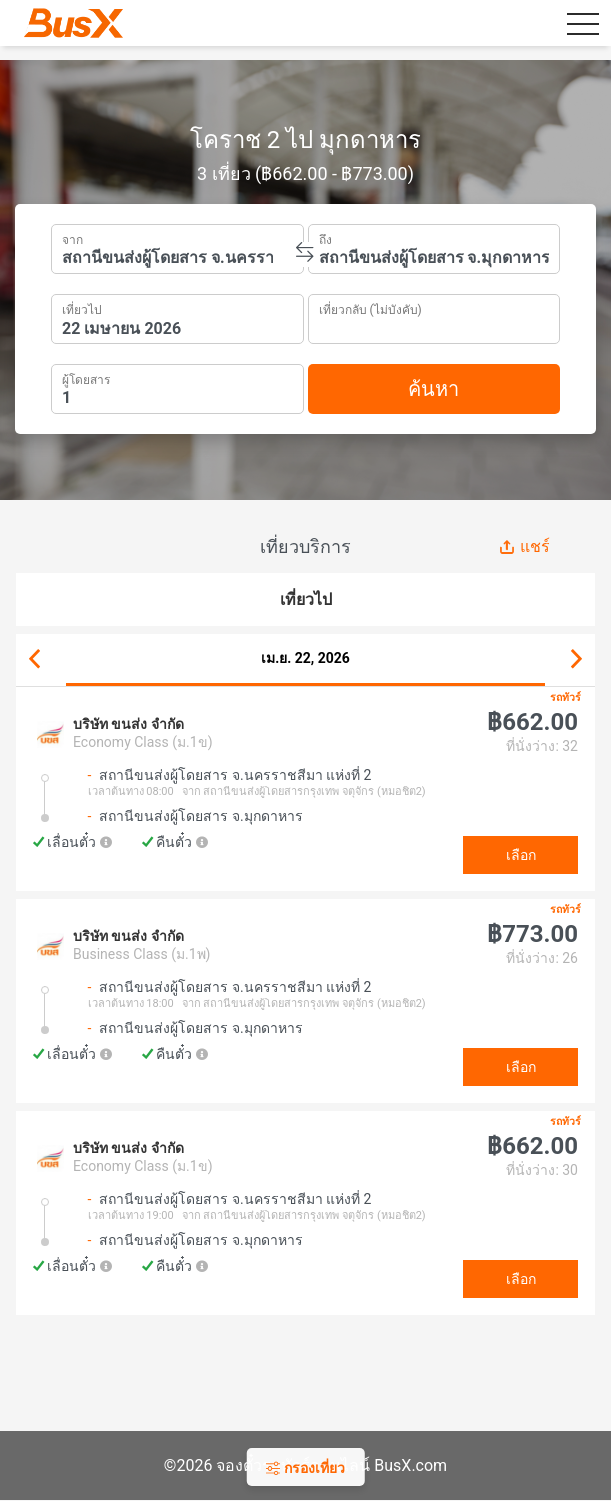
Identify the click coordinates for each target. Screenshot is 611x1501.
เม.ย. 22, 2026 (305, 658)
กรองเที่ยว (305, 1468)
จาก (72, 238)
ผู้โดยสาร (86, 377)
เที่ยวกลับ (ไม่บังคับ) (370, 307)
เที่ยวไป (82, 308)
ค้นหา (433, 389)
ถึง (325, 238)
